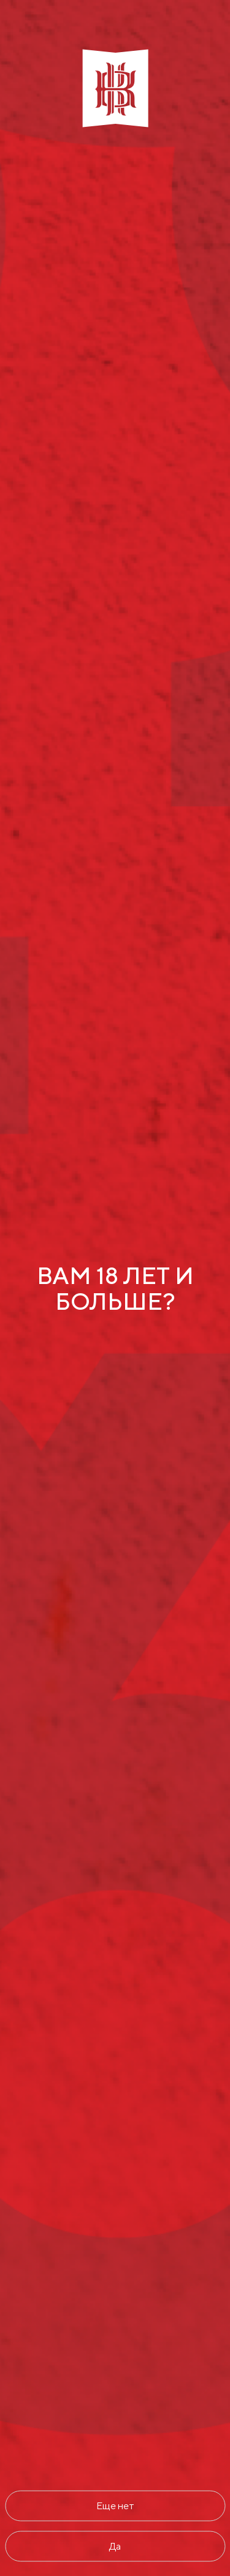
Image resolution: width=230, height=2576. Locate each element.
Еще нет (115, 2505)
